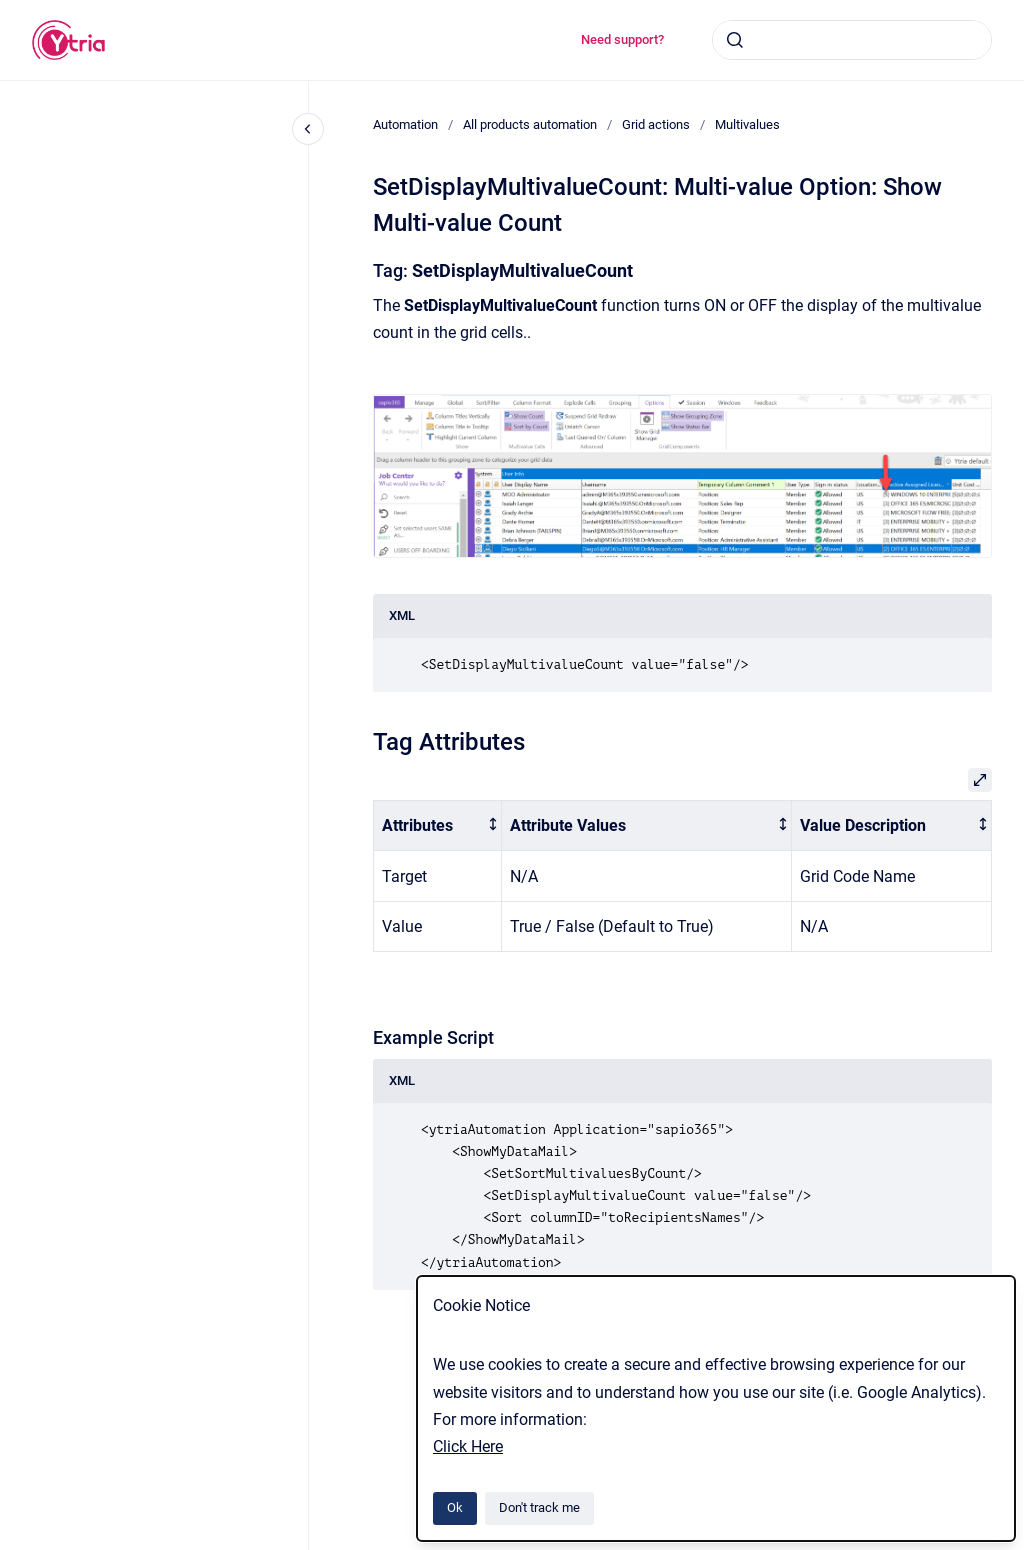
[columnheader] (438, 825)
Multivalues (747, 124)
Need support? (622, 39)
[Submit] (735, 40)
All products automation (530, 124)
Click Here (468, 1446)
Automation (405, 124)
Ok (455, 1507)
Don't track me (539, 1507)
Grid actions (656, 124)
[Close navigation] (308, 129)
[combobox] (852, 40)
